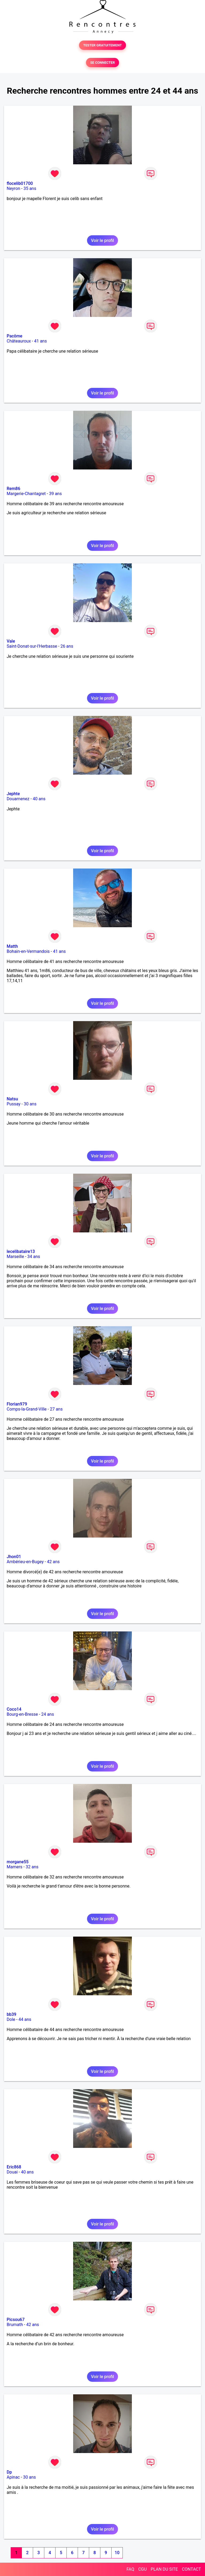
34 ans (33, 1256)
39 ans (55, 493)
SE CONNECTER (102, 63)
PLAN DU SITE (164, 2569)
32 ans (32, 1866)
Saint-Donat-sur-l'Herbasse (32, 646)
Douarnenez (18, 798)
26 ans (66, 646)
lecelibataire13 (21, 1251)
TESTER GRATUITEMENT (102, 45)
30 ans (30, 1103)
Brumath (15, 2324)
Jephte (13, 793)
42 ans (53, 1561)
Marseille (15, 1256)
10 (117, 2552)
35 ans (29, 188)
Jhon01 (14, 1556)
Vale (11, 641)
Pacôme (14, 336)
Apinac (13, 2477)
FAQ (130, 2569)
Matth (12, 946)
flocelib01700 (20, 183)
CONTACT (191, 2569)
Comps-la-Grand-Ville (27, 1409)
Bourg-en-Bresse (22, 1714)
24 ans (47, 1714)
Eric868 (14, 2166)
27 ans (56, 1409)
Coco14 (14, 1709)
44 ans (24, 2019)
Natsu (12, 1098)
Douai (12, 2172)
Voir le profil (102, 240)
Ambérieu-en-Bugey (25, 1561)
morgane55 (18, 1861)
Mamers (14, 1866)
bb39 (11, 2014)
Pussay (14, 1103)
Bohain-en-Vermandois (28, 951)
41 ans (40, 341)
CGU (142, 2569)
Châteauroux (19, 341)
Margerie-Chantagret (26, 493)
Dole (11, 2019)
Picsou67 (16, 2319)
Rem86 (13, 488)
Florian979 (17, 1404)
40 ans (39, 798)
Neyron (13, 188)
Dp (9, 2472)
